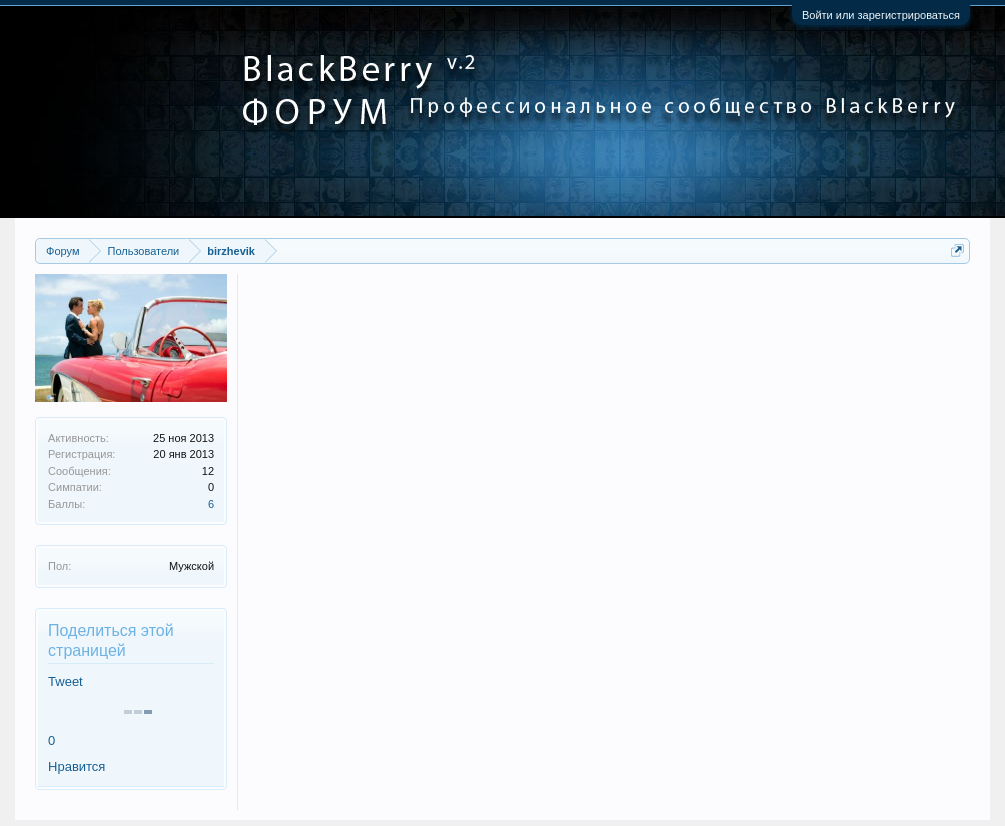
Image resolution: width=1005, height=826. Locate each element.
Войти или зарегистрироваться (881, 15)
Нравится (76, 766)
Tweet (65, 681)
